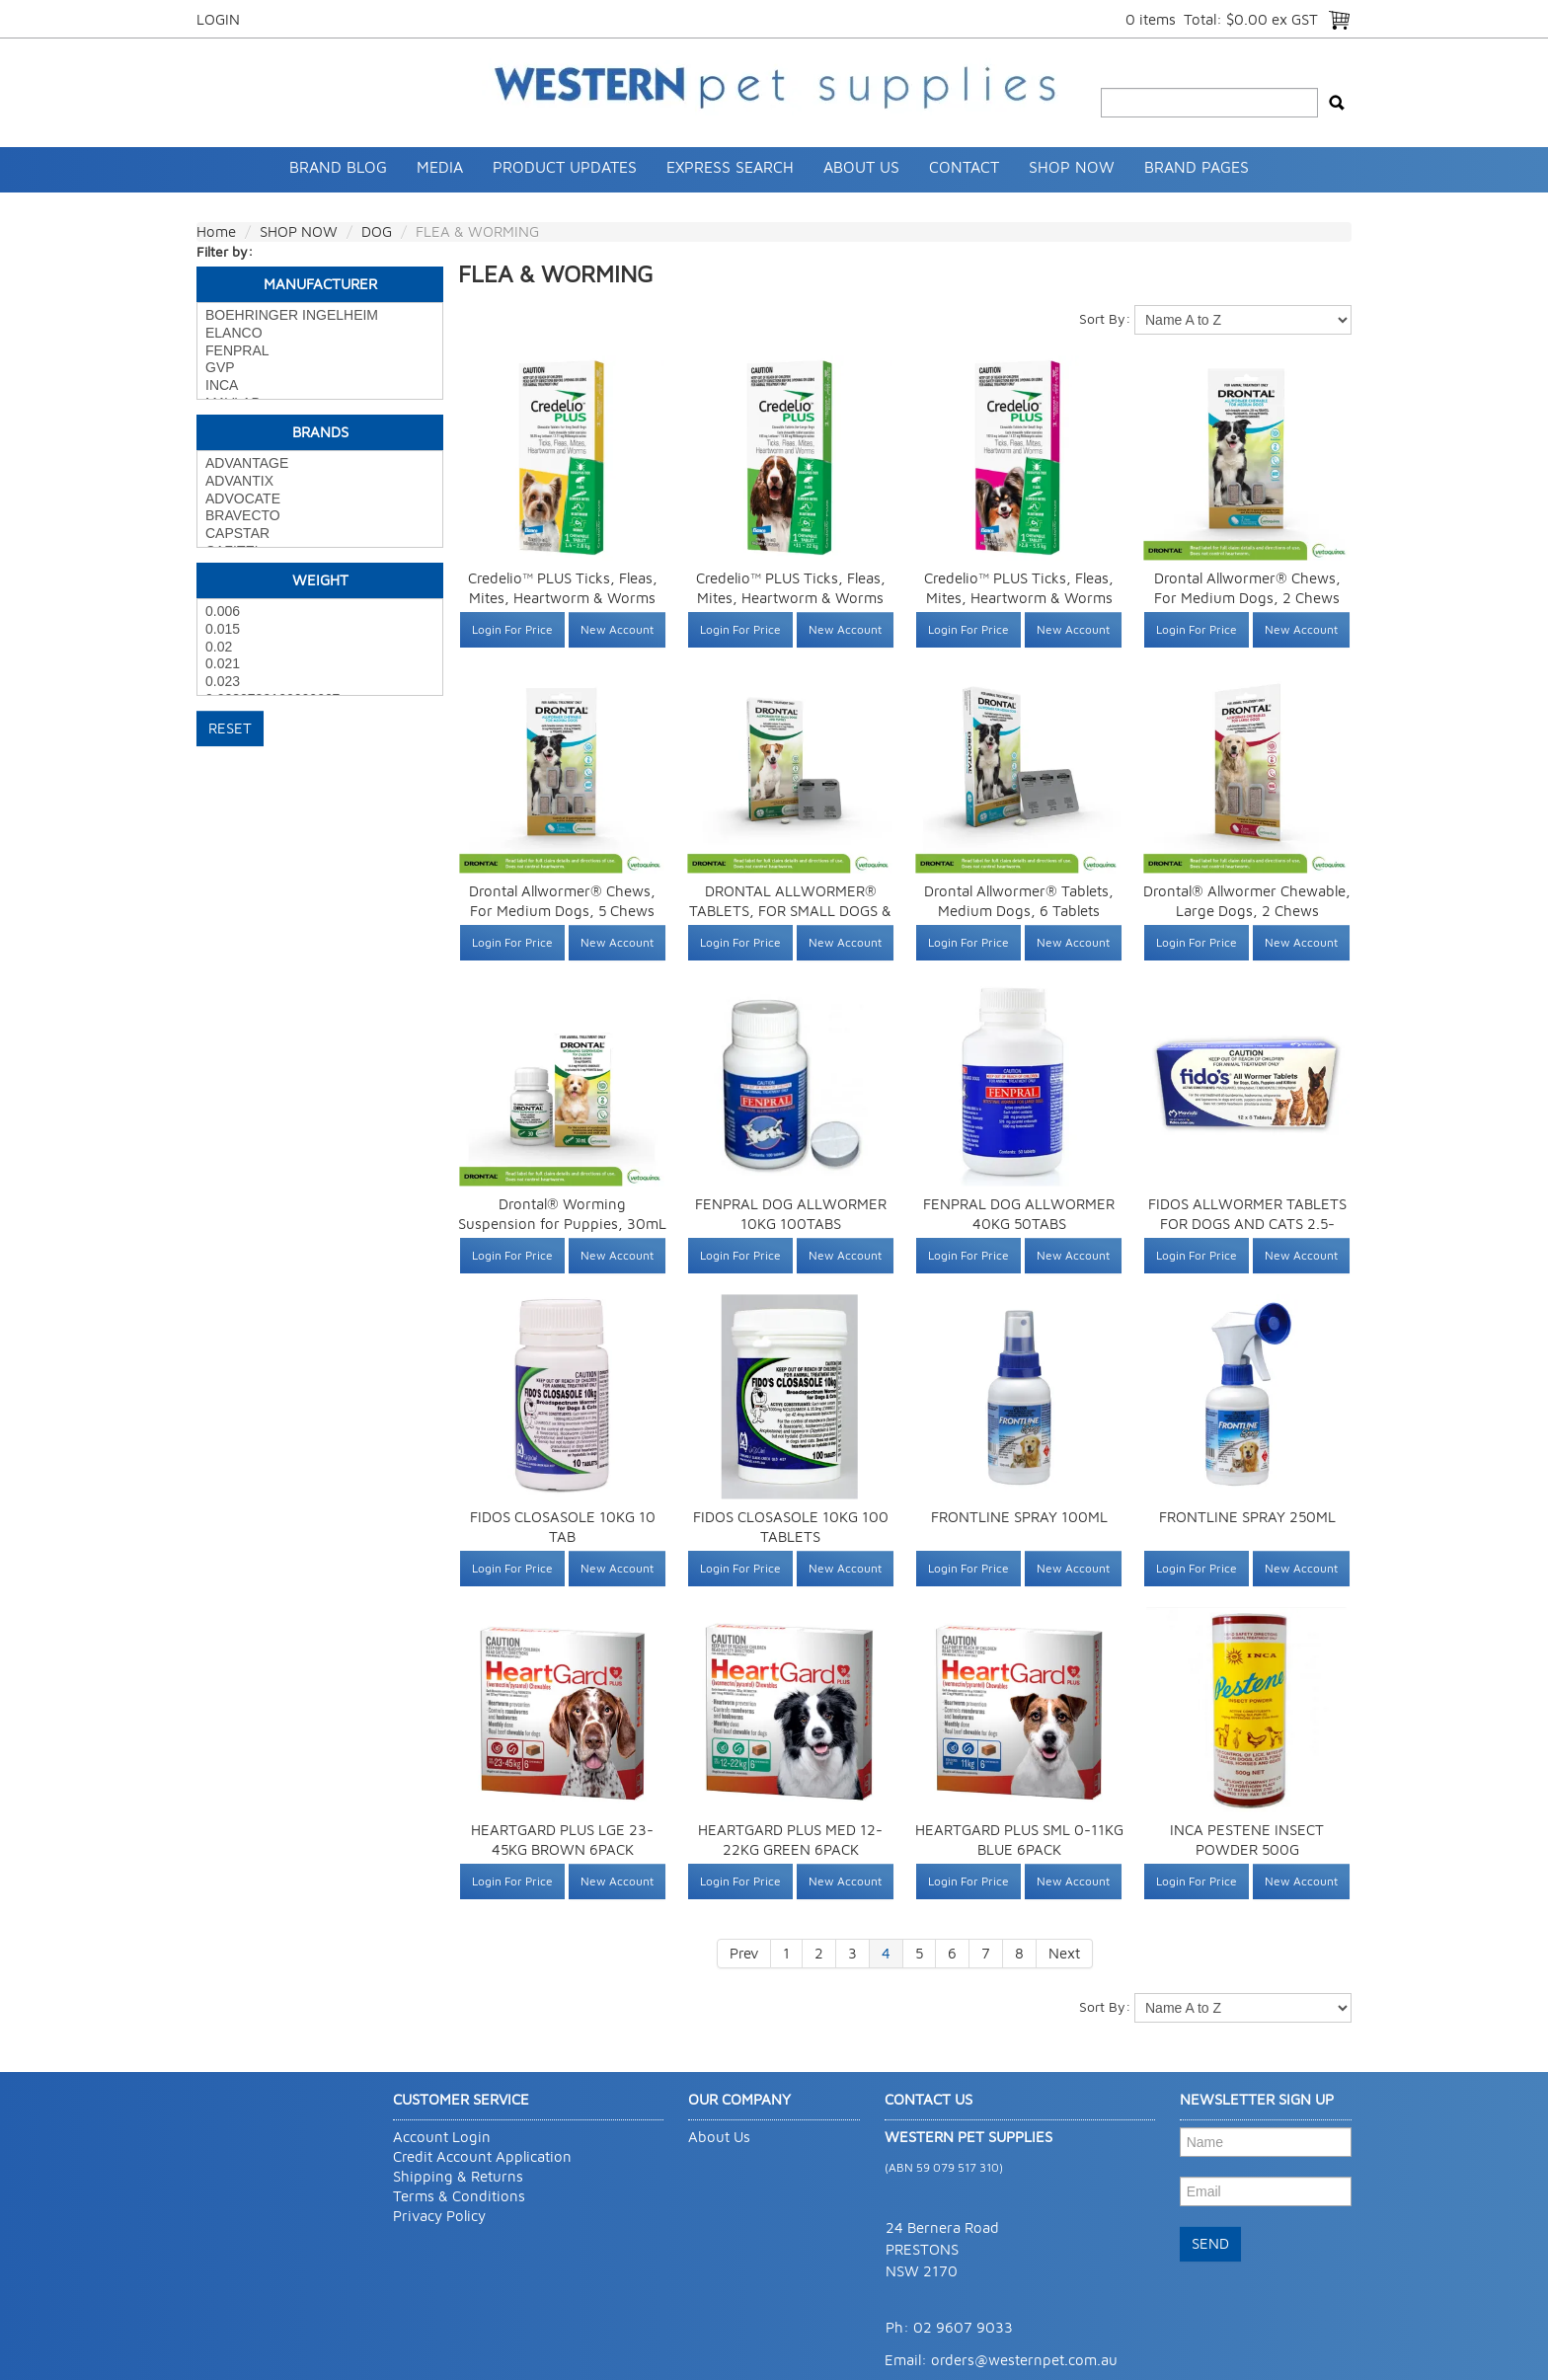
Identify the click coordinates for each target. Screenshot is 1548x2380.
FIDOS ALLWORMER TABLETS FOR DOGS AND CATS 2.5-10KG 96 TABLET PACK (1247, 1223)
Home (216, 231)
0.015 (319, 630)
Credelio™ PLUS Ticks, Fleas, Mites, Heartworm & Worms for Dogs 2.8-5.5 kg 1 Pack (1019, 598)
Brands (320, 431)
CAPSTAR (319, 534)
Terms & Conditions (459, 2196)
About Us (861, 167)
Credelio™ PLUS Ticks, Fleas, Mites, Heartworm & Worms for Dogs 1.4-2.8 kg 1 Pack (563, 598)
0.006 (319, 612)
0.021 (319, 664)
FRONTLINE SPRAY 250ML (1247, 1516)
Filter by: (224, 251)
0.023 (319, 682)
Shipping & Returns (458, 2176)
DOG (376, 231)
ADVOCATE (319, 499)
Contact (964, 167)
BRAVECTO (319, 516)
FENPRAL (319, 351)
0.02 (319, 647)
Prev (744, 1953)
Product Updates (565, 167)
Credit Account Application (482, 2156)
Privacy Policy (439, 2215)
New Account (617, 629)
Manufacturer (320, 283)
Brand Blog (338, 167)
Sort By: (1104, 318)
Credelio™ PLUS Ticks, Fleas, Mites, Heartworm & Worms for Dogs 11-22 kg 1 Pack (791, 598)
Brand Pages (1196, 167)
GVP (319, 368)
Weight (320, 580)
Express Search (730, 167)
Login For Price (512, 629)
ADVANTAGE (319, 464)
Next (1064, 1953)
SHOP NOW (1072, 167)
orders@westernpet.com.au (1024, 2359)
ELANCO (319, 334)
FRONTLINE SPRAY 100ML (1019, 1516)
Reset (230, 728)
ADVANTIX (319, 482)
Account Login (442, 2136)
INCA (319, 386)
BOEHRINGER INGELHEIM (319, 316)
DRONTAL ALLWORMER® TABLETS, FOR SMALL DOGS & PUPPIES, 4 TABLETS (790, 911)
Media (440, 167)
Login (218, 19)
